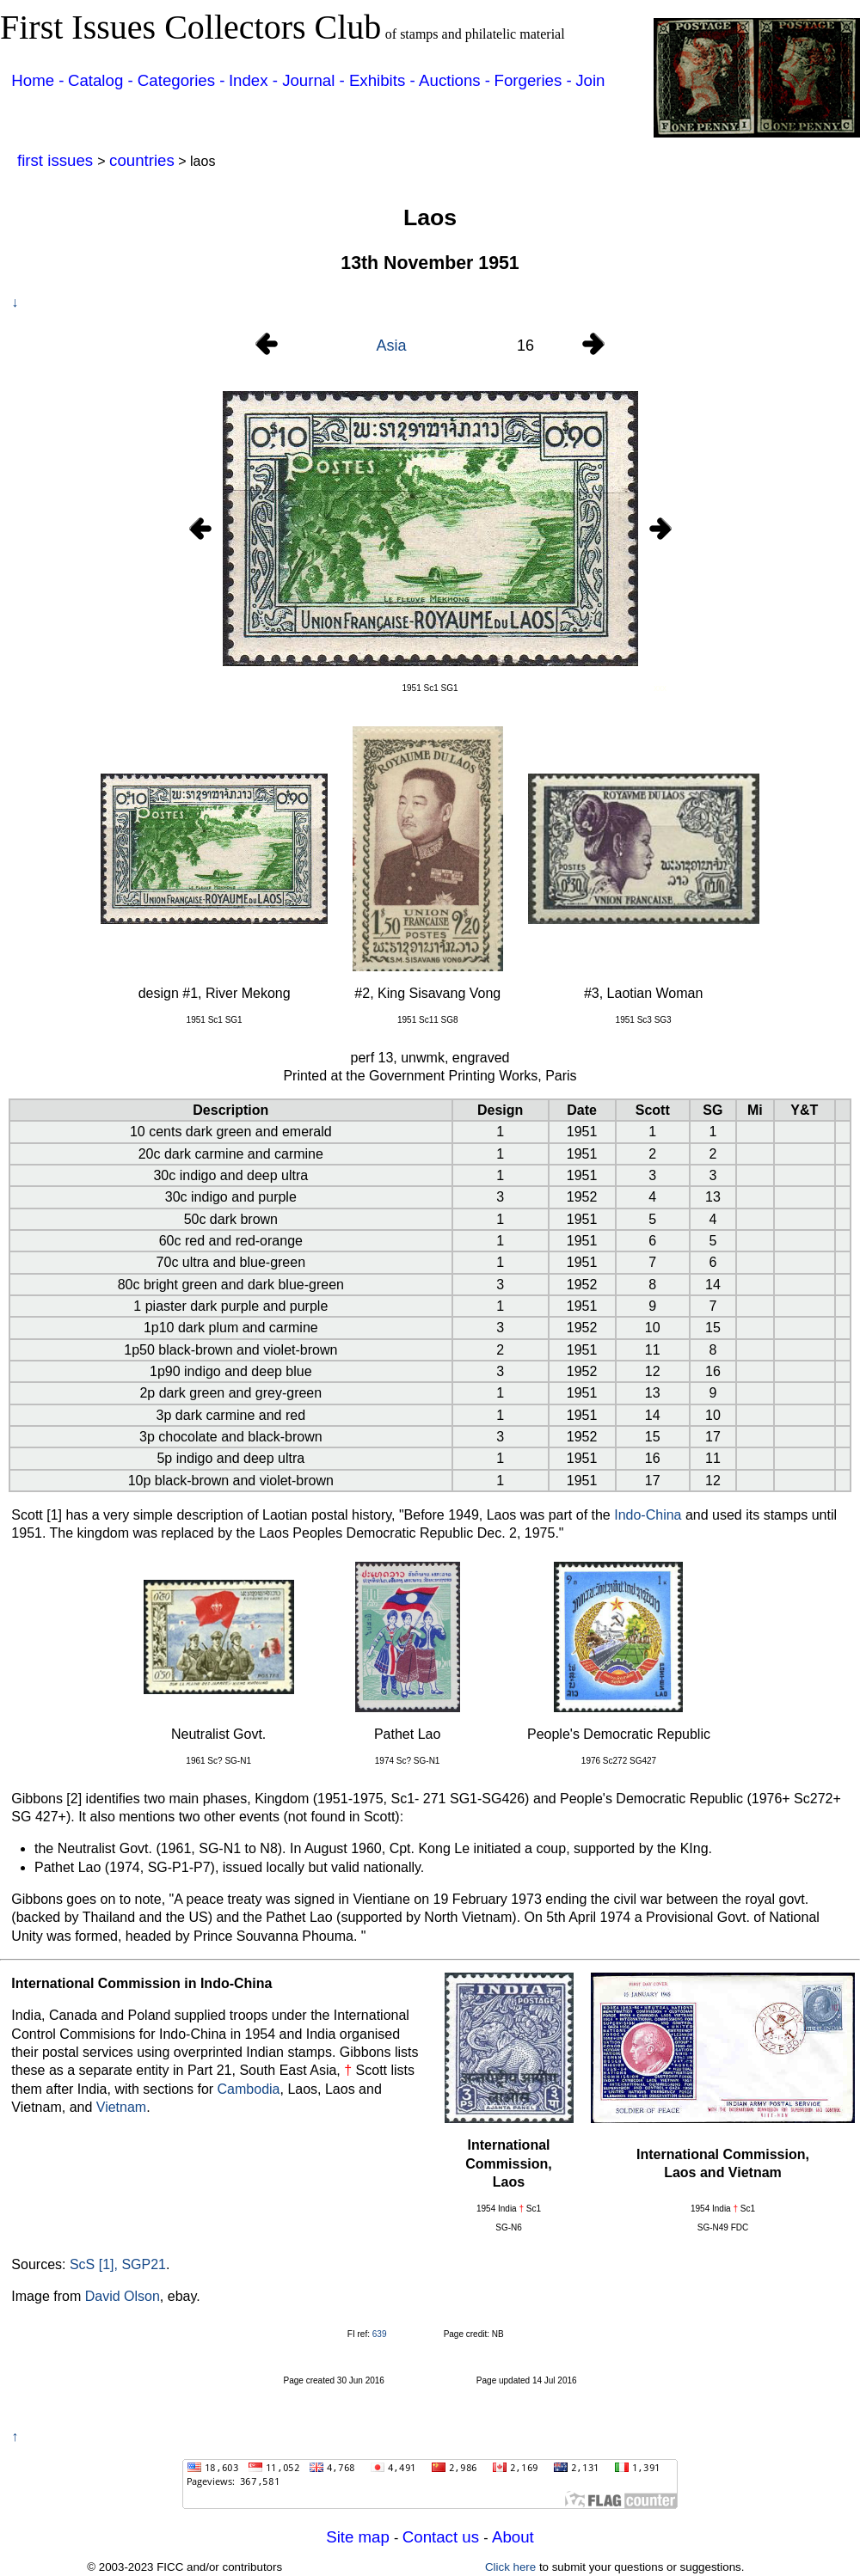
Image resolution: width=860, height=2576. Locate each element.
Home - (37, 80)
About (513, 2537)
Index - (255, 80)
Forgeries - (533, 80)
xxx (660, 688)
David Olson (122, 2296)
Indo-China (647, 1515)
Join (590, 80)
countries (142, 160)
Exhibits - (382, 80)
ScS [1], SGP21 (118, 2264)
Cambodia (249, 2089)
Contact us (442, 2537)
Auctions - (454, 80)
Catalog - (103, 80)
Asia (391, 345)
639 (379, 2334)
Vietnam (121, 2107)
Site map (360, 2537)
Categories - (181, 80)
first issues (57, 160)
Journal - (315, 80)
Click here (510, 2567)
